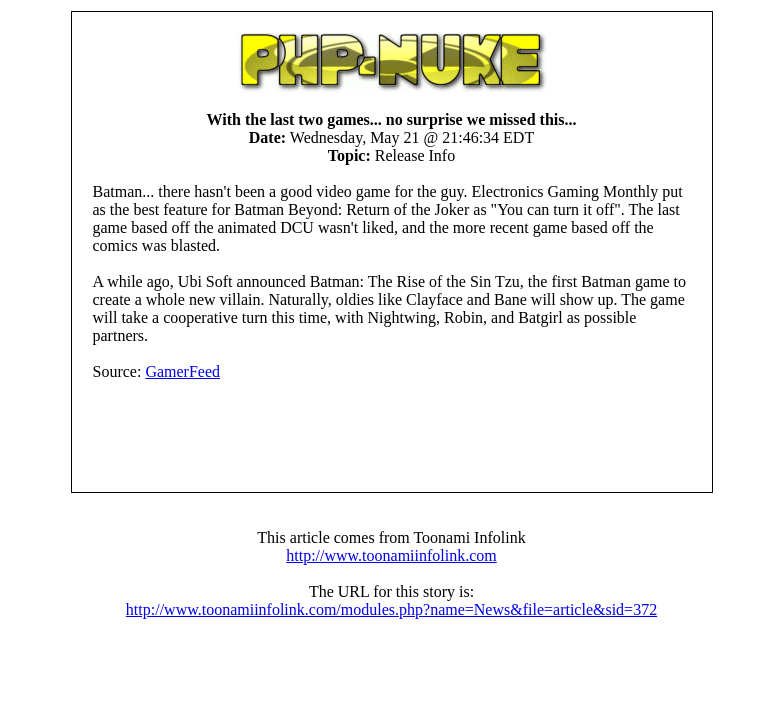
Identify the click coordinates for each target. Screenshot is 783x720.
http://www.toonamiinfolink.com (391, 555)
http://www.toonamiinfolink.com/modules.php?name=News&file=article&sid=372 (391, 609)
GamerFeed (182, 371)
